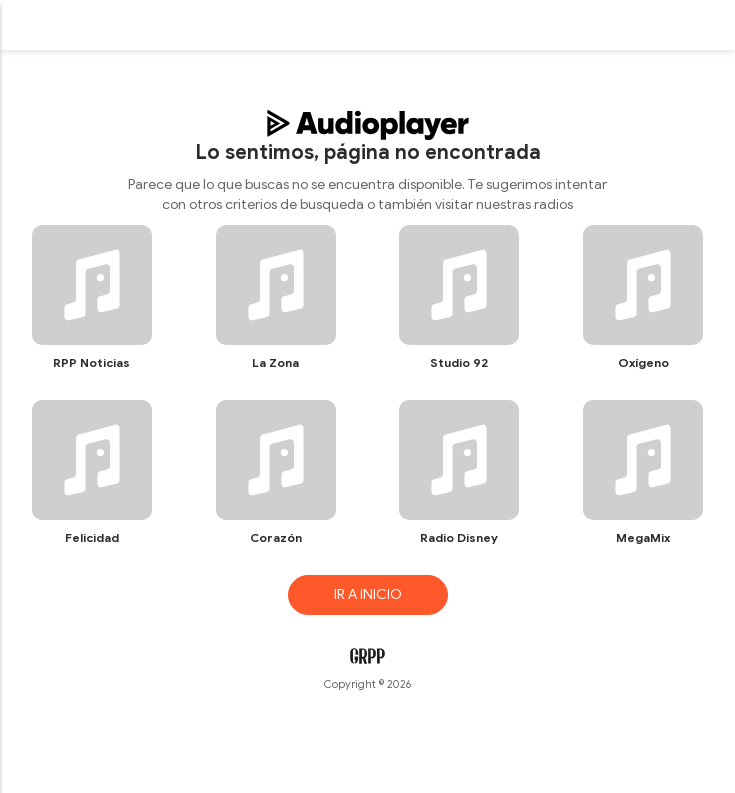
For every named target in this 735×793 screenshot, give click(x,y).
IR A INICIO (368, 594)
